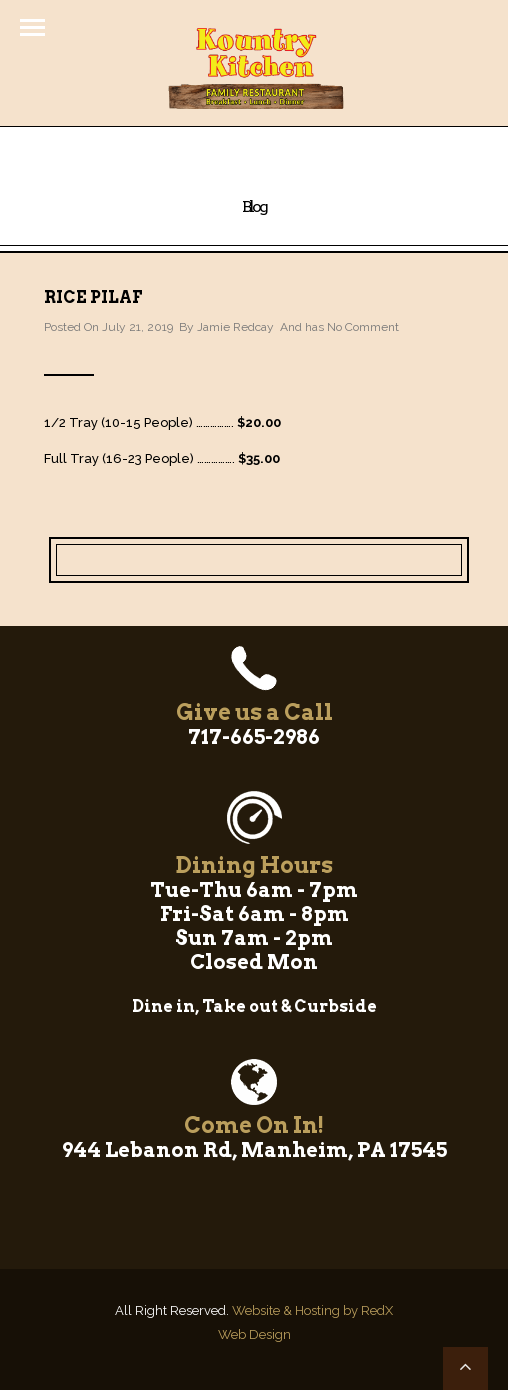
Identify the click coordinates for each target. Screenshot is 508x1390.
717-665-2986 (254, 737)
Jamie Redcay (235, 327)
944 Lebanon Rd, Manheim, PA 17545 (254, 1150)
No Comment (363, 327)
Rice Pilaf (93, 297)
